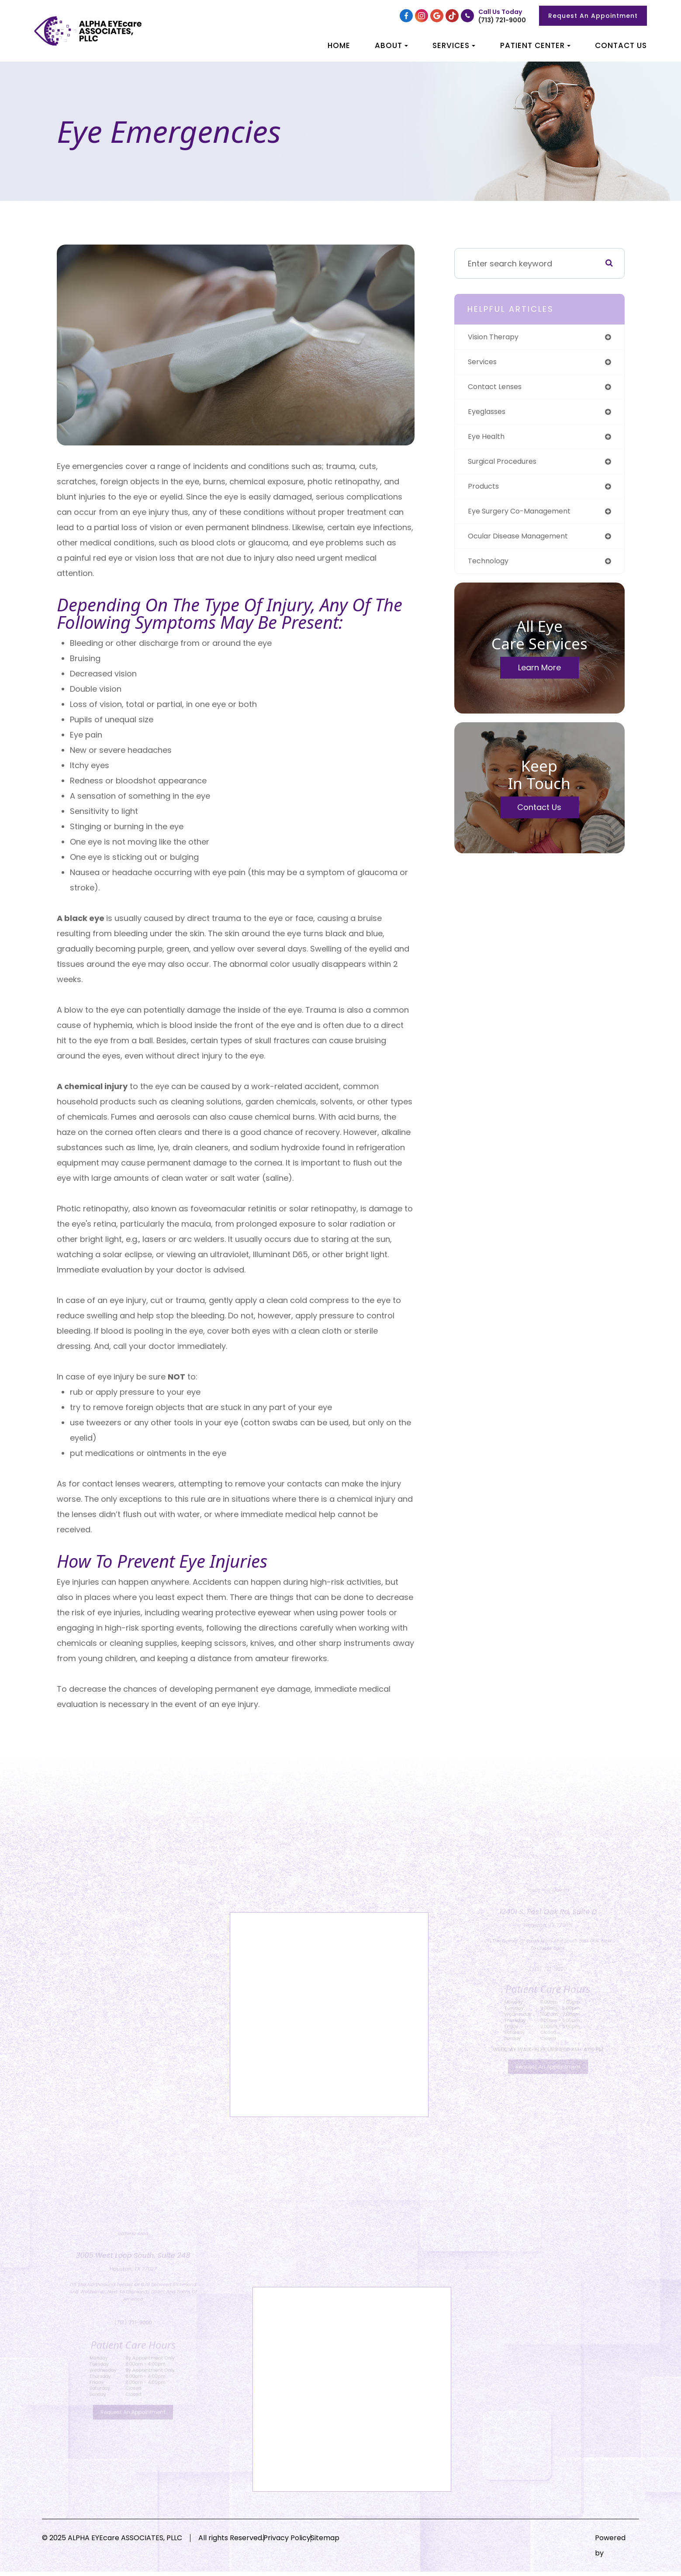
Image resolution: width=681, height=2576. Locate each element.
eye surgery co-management (526, 517)
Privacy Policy (303, 2542)
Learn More (539, 676)
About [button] (391, 45)
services (484, 363)
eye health (488, 440)
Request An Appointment (593, 15)
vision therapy (496, 337)
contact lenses (498, 388)
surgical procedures (507, 466)
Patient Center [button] (535, 45)
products (485, 491)
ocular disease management (524, 543)
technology (491, 569)
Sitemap (357, 2542)
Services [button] (453, 45)
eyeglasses (489, 414)
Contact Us (621, 45)
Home (339, 45)
